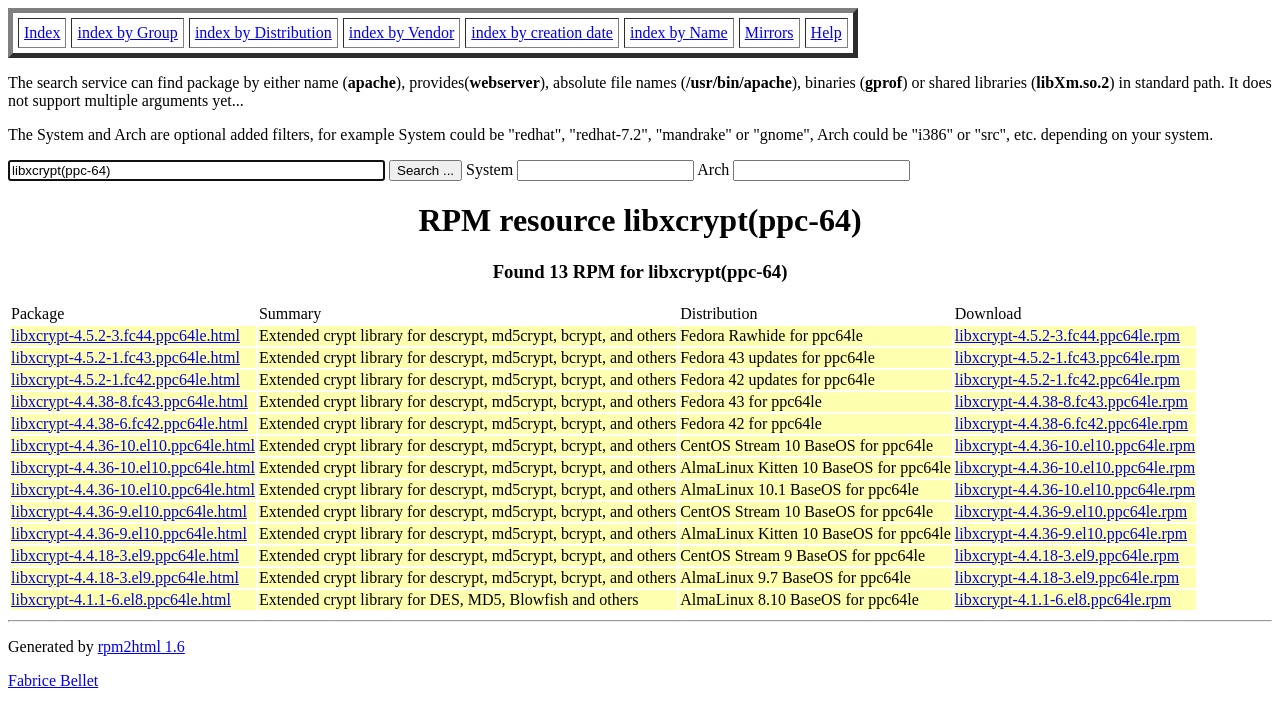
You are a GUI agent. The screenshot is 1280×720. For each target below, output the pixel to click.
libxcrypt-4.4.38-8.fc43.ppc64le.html (129, 401)
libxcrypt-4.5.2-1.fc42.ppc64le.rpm (1067, 379)
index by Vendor (401, 32)
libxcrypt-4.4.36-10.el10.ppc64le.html (133, 445)
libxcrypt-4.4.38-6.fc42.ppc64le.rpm (1071, 423)
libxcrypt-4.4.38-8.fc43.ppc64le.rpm (1071, 401)
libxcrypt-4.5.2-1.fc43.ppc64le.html (125, 357)
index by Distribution (263, 32)
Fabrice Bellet (53, 680)
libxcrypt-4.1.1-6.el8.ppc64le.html (121, 599)
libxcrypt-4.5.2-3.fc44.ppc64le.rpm (1067, 335)
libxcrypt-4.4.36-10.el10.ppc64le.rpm (1075, 445)
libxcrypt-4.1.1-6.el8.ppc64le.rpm (1063, 599)
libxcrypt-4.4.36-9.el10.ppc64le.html (129, 511)
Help (826, 32)
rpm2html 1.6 (141, 646)
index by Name (679, 32)
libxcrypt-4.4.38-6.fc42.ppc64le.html (129, 423)
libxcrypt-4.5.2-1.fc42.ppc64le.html (125, 379)
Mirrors (769, 32)
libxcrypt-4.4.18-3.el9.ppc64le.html (125, 555)
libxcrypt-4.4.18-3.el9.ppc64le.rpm (1067, 555)
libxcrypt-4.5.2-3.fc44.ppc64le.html (125, 335)
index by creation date (542, 32)
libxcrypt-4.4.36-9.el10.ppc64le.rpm (1071, 511)
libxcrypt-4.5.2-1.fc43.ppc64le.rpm (1067, 357)
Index (42, 32)
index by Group (127, 32)
